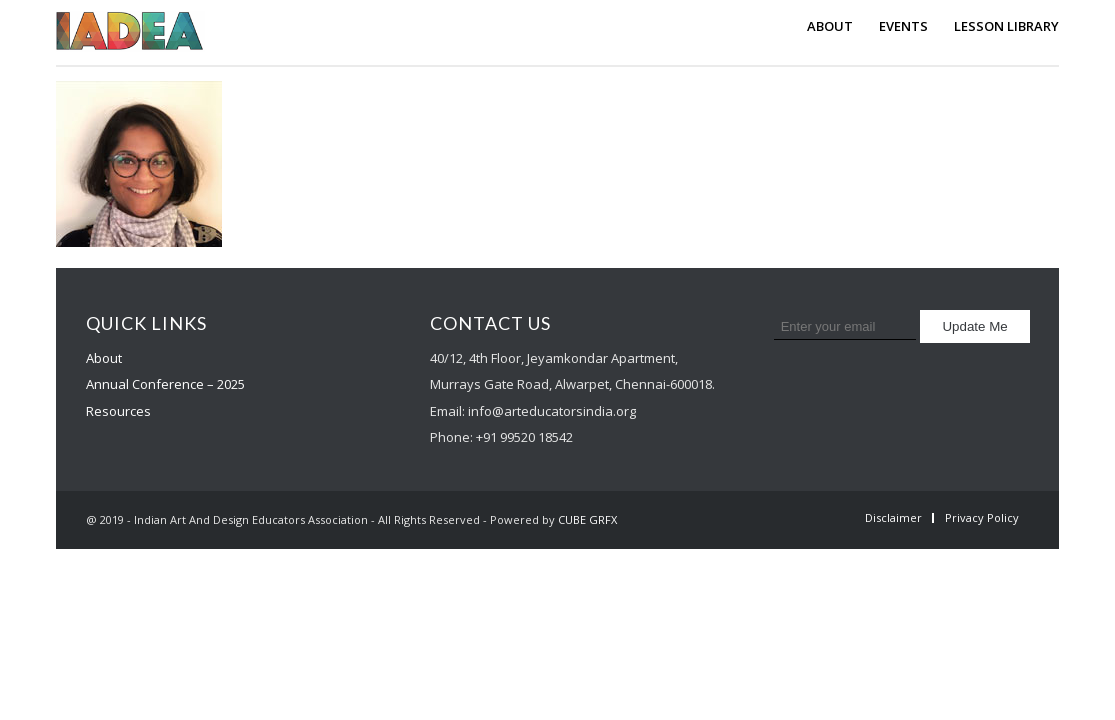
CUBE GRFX (587, 519)
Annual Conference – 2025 (165, 384)
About (104, 358)
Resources (118, 411)
